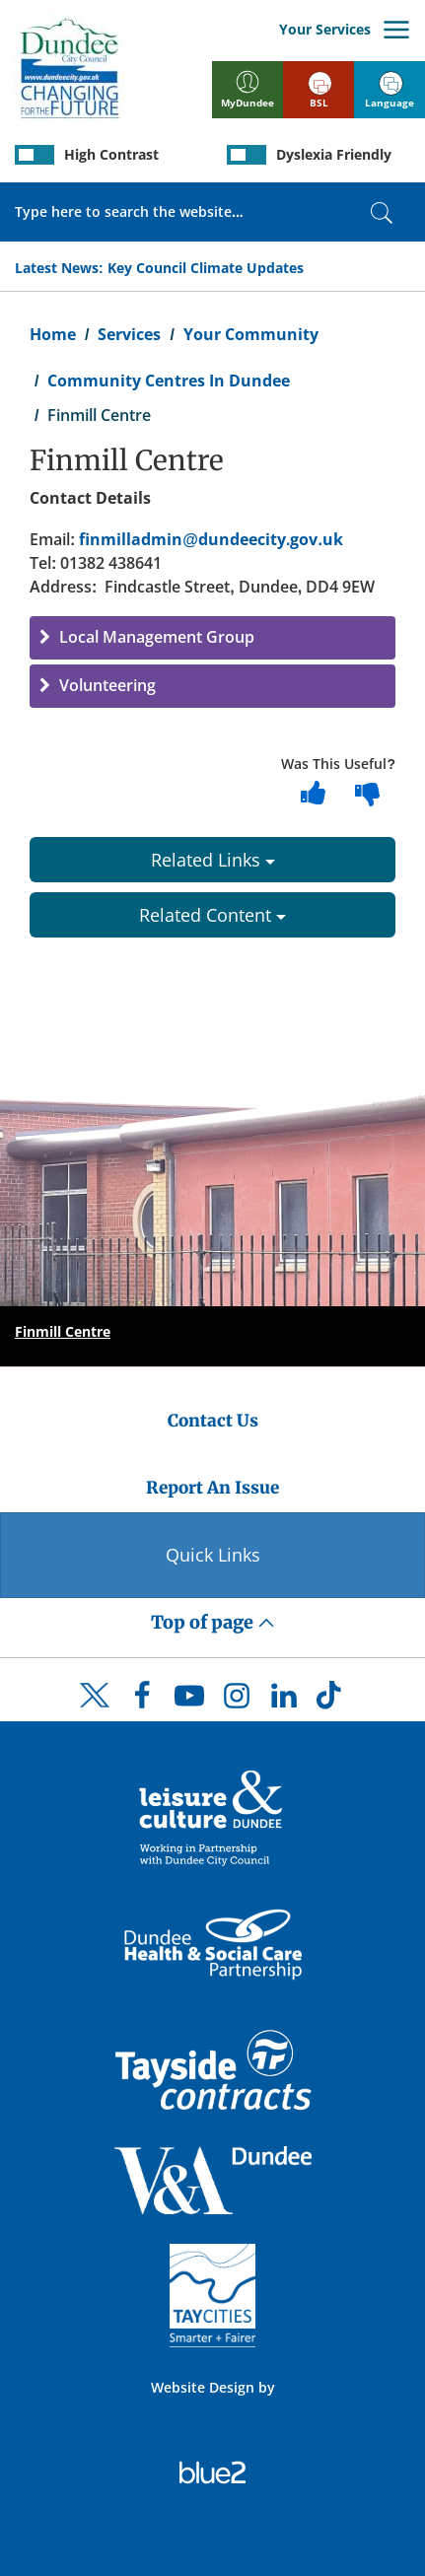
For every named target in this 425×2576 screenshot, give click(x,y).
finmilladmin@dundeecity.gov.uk (211, 539)
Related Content (212, 915)
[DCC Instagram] (236, 1700)
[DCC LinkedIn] (284, 1700)
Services (129, 334)
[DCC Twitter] (94, 1712)
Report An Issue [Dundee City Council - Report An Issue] (212, 1487)
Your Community (251, 334)
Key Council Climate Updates (205, 267)
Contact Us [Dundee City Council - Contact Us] (213, 1420)
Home (53, 334)
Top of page (213, 1622)
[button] (212, 638)
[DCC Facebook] (142, 1700)
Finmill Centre (62, 1331)
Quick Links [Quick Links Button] (213, 1554)
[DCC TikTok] (331, 1700)
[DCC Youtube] (189, 1700)
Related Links (213, 859)
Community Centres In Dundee (168, 380)
